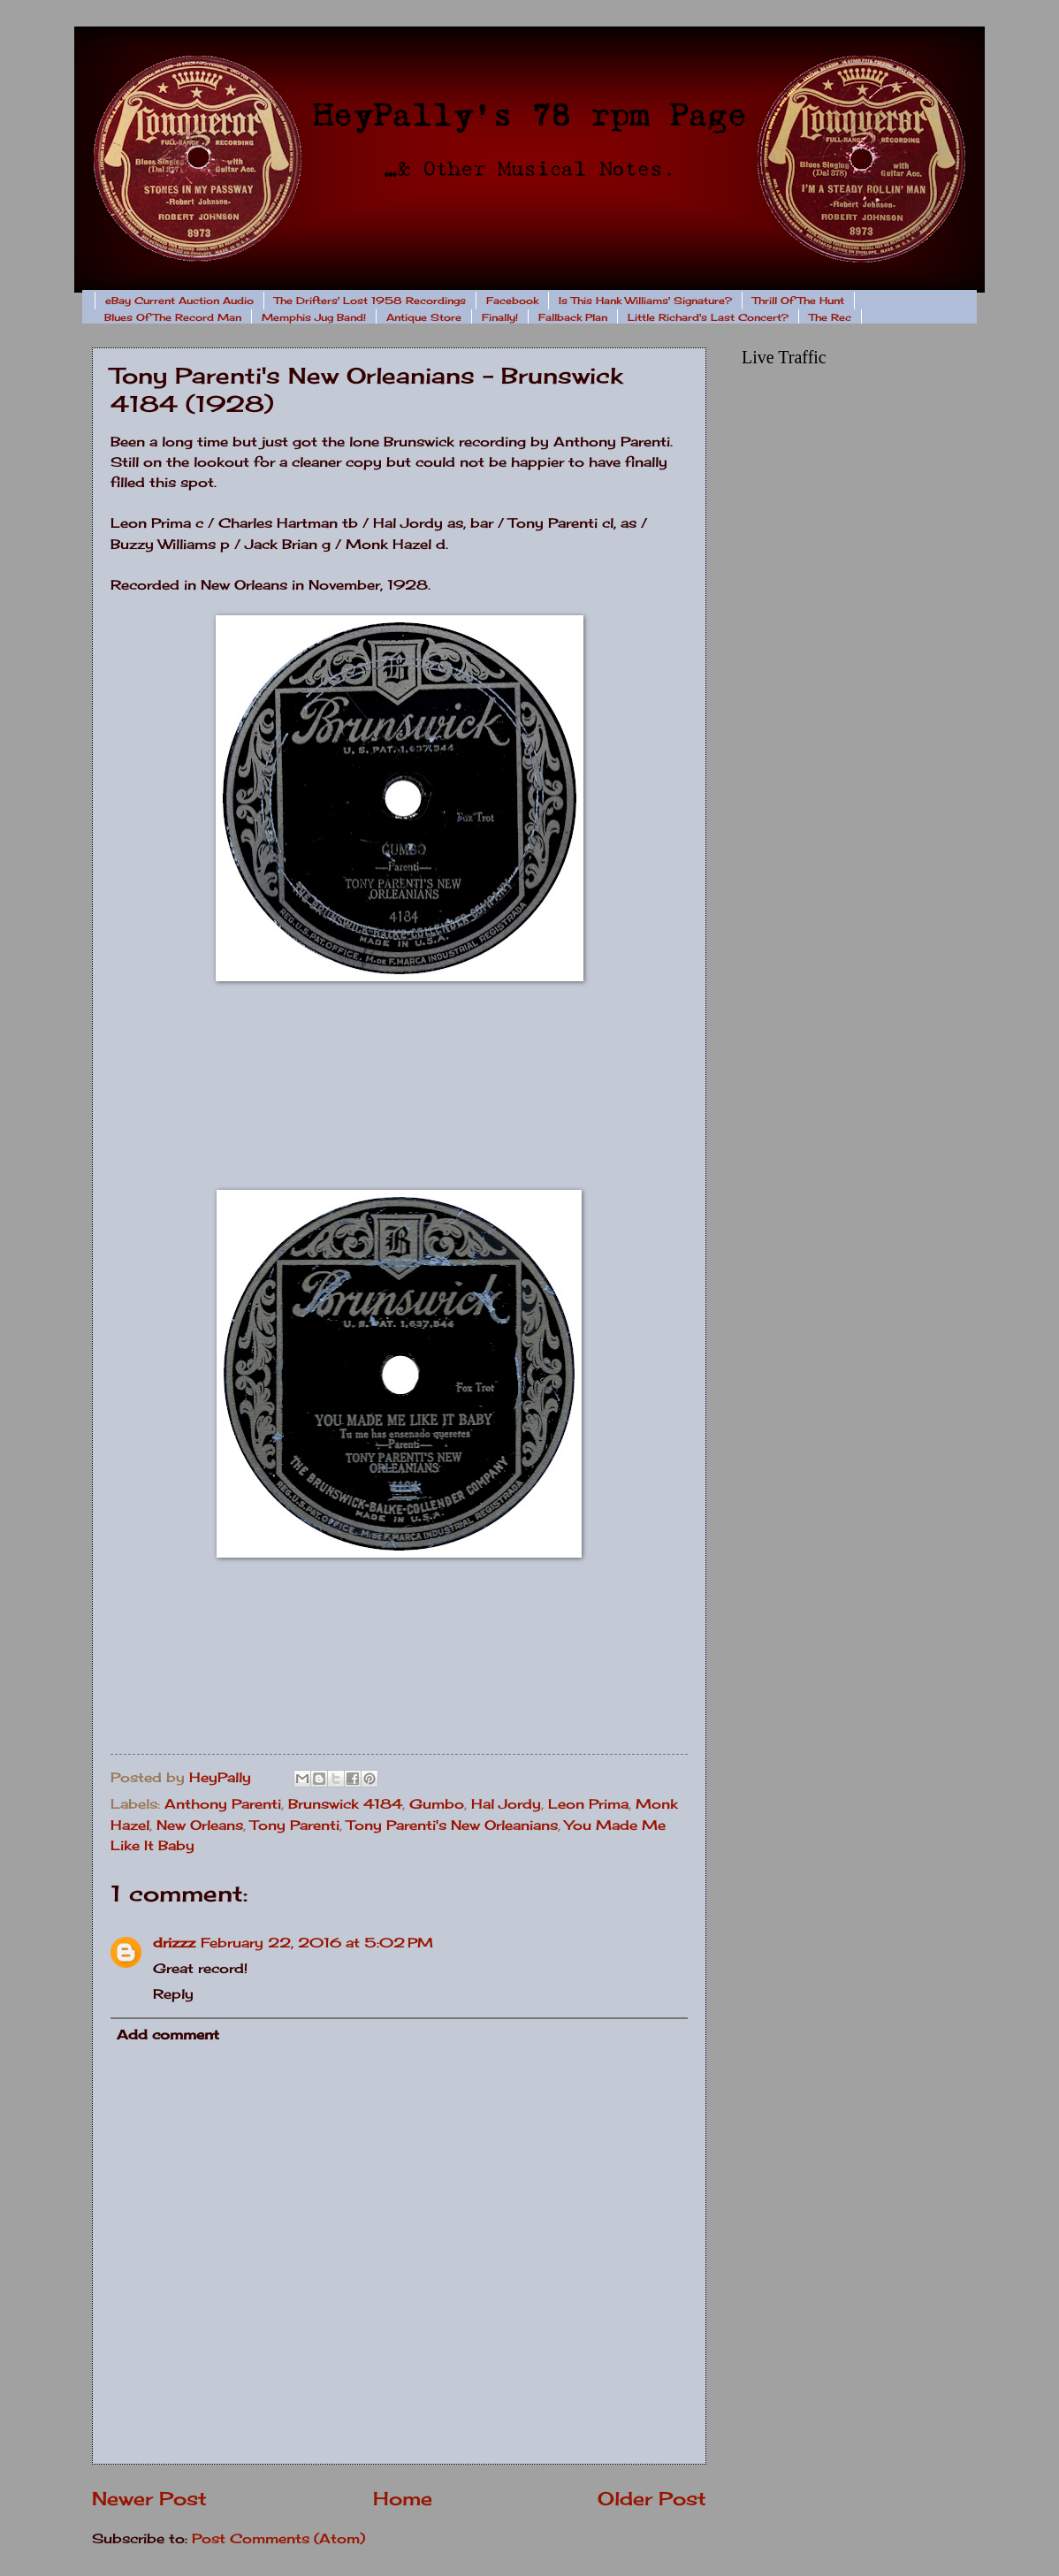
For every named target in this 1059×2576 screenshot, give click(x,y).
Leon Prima (588, 1804)
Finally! (500, 317)
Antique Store (423, 317)
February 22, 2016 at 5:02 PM (317, 1943)
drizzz (174, 1943)
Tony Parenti (294, 1825)
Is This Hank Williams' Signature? (645, 300)
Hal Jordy (506, 1804)
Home (402, 2499)
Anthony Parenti (222, 1804)
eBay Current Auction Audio (179, 300)
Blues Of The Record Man (172, 317)
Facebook (512, 300)
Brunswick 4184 (345, 1804)
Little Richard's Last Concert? (708, 317)
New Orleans (199, 1825)
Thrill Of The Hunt (798, 300)
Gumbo (436, 1804)
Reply (173, 1994)
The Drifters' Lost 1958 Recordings (370, 300)
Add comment (168, 2035)
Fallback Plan (572, 317)
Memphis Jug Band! (314, 317)
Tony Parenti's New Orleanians (452, 1825)
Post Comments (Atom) (278, 2539)
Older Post (652, 2499)
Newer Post (149, 2499)
